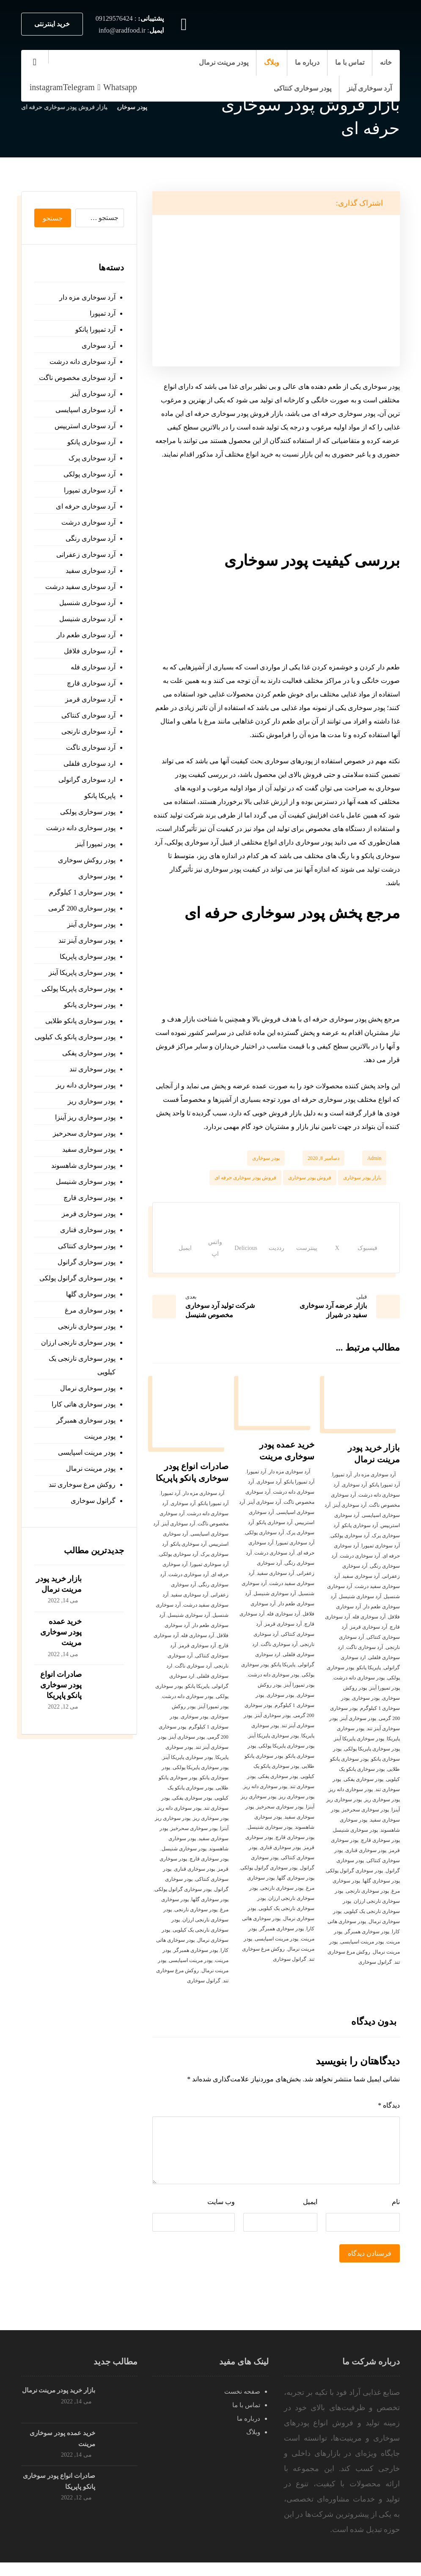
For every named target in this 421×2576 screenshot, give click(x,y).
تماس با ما (246, 2418)
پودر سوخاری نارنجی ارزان (78, 1342)
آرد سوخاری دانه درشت (83, 361)
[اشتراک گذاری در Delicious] (229, 1255)
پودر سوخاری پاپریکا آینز (359, 1752)
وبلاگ (253, 2445)
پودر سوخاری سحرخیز (365, 1823)
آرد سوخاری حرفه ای (86, 506)
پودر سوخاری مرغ (90, 1310)
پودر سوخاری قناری (365, 1864)
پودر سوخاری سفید (89, 1149)
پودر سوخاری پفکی (363, 1793)
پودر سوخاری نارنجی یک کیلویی (82, 1365)
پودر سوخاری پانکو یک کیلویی (75, 1036)
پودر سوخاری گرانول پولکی (354, 1884)
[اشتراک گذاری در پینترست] (305, 1255)
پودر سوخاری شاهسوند (83, 1165)
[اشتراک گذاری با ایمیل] (162, 1255)
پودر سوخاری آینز (358, 1732)
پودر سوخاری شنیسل (355, 1844)
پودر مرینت (100, 1436)
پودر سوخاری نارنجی (367, 1904)
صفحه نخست (242, 2405)
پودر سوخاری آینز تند (87, 940)
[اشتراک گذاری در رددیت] (268, 1255)
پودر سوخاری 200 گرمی (82, 908)
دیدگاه (389, 2118)
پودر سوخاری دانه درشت (359, 1691)
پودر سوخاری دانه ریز (351, 1803)
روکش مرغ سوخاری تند (82, 1484)
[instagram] (46, 87)
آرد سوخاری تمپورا (380, 1559)
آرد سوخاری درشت (360, 1569)
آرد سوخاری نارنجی (88, 731)
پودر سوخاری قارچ (380, 1854)
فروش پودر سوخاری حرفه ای (245, 1178)
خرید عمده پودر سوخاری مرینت (61, 1632)
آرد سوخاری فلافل (90, 651)
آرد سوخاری (354, 1498)
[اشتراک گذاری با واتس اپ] (192, 1255)
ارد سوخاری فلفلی (89, 763)
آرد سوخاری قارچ (91, 683)
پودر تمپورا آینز (384, 1701)
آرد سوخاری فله (368, 1630)
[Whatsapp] (116, 87)
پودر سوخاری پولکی (88, 811)
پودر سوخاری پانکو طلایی (80, 1020)
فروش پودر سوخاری (309, 1178)
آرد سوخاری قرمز (368, 1640)
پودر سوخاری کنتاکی (87, 1245)
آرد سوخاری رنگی (91, 538)
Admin (374, 1158)
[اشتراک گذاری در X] (334, 1255)
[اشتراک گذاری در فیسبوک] (362, 1255)
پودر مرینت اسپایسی (362, 1955)
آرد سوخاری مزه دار (375, 1488)
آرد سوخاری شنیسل (360, 1610)
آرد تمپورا (342, 1488)
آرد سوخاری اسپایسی (85, 409)
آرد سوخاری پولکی (349, 1549)
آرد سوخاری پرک (92, 458)
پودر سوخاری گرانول (87, 1262)
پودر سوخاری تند (92, 1069)
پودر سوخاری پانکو (90, 1004)
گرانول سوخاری (375, 1976)
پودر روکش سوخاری (87, 860)
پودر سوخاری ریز (382, 1813)
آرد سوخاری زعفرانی (86, 554)
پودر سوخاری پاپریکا (88, 956)
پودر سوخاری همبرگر (367, 1945)
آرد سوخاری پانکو (360, 1539)
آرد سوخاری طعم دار (86, 634)
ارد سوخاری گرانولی (87, 779)
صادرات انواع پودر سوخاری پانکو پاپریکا (61, 1685)
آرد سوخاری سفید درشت (80, 586)
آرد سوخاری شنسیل (87, 602)
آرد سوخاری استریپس (85, 425)
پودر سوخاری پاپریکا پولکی (372, 1762)
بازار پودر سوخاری (362, 1178)
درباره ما (248, 2432)
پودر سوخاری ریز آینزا (85, 1117)
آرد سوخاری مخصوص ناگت (77, 377)
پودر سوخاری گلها (381, 1894)
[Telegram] (79, 87)
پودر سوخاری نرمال (88, 1388)
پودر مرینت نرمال (91, 1468)
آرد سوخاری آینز (349, 1519)
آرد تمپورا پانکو (384, 1498)
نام (396, 2215)
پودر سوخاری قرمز (89, 1213)
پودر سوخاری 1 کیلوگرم (82, 892)
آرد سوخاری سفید (361, 1590)
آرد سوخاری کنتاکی (88, 715)
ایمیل (310, 2215)
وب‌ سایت (221, 2215)
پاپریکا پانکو (369, 1681)
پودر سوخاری (266, 1158)
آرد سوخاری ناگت (364, 1661)
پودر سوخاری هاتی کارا (84, 1404)
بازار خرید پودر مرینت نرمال (58, 2403)
